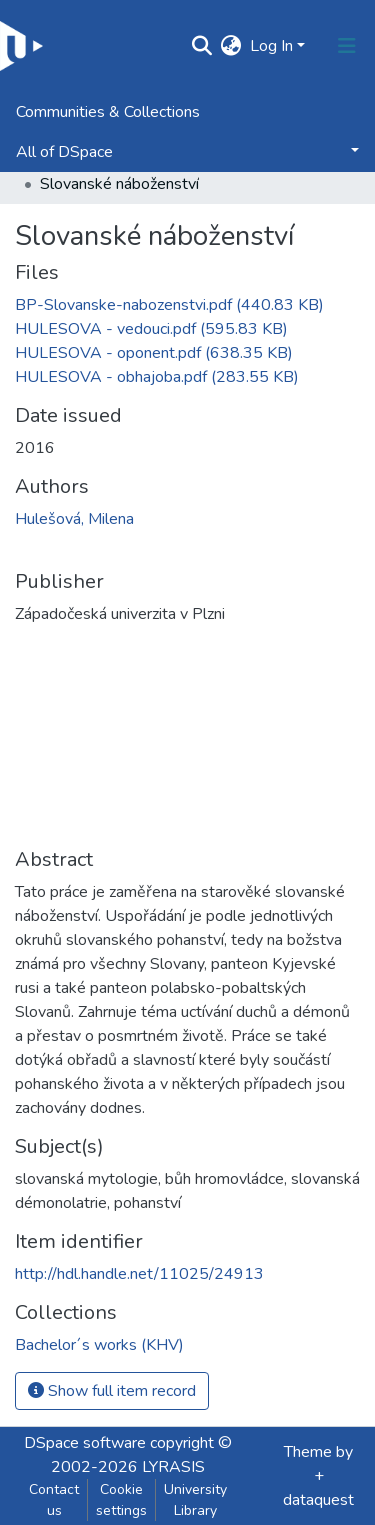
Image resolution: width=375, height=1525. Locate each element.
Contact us (54, 1500)
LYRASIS (173, 1467)
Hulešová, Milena (74, 519)
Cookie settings (121, 1500)
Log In (271, 46)
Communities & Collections (108, 112)
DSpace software (85, 1443)
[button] (231, 46)
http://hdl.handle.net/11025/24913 (139, 1274)
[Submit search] (202, 46)
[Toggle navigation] (347, 46)
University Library (195, 1500)
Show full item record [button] (112, 1391)
